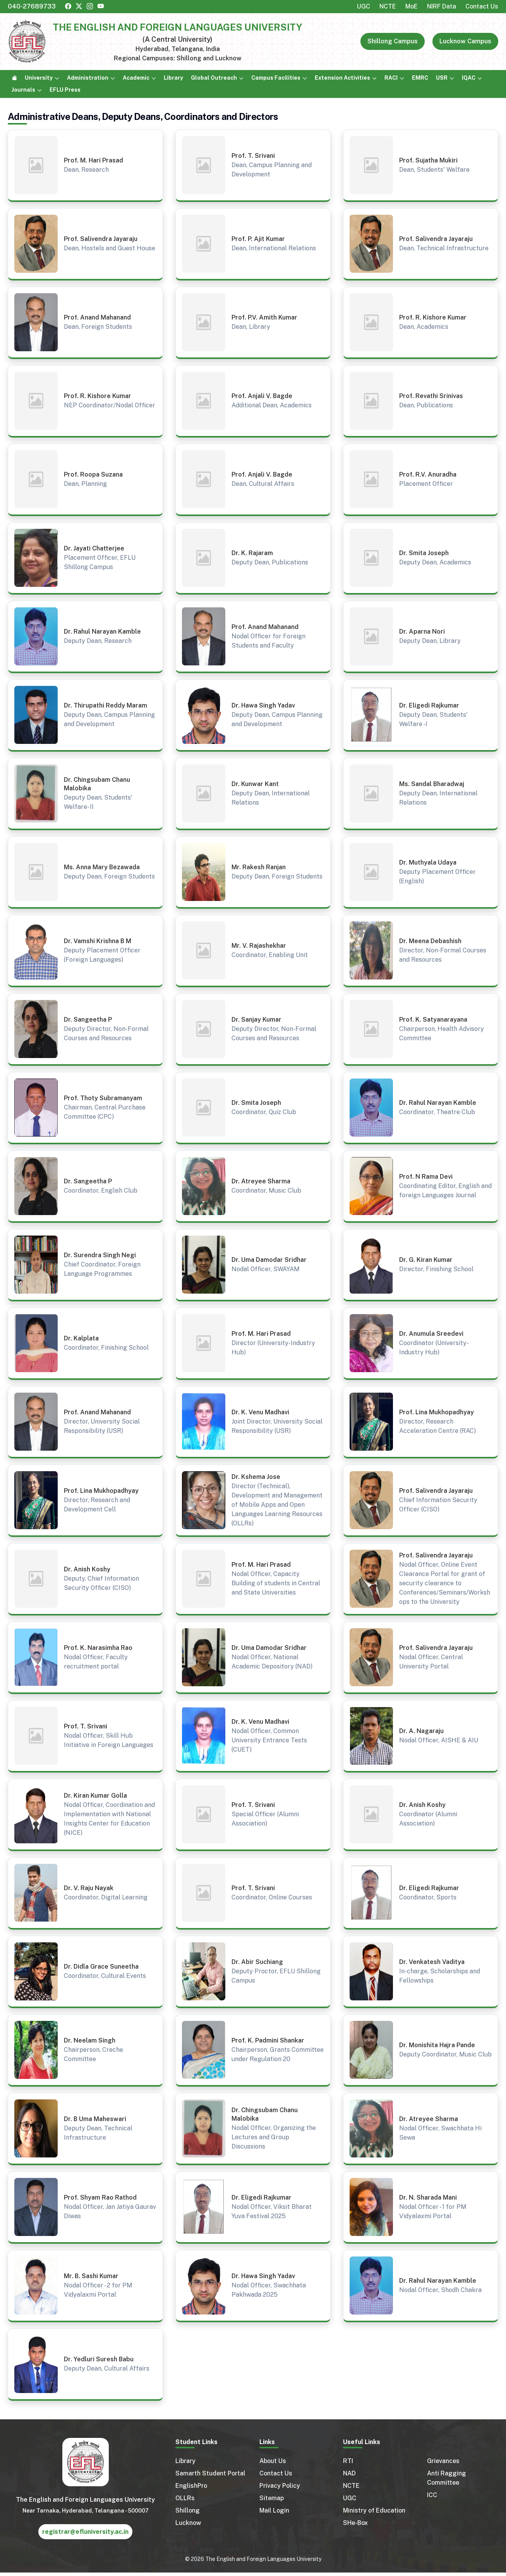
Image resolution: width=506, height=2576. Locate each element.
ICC (432, 2495)
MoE (411, 6)
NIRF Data (441, 6)
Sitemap (271, 2498)
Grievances (443, 2461)
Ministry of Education (374, 2510)
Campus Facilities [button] (275, 78)
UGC (363, 6)
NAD (349, 2473)
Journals (23, 90)
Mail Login (274, 2510)
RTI (348, 2461)
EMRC (420, 78)
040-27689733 (32, 6)
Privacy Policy (279, 2485)
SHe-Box (355, 2522)
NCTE (387, 6)
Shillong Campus (392, 41)
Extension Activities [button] (342, 78)
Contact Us (481, 6)
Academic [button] (136, 78)
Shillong (187, 2510)
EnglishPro (191, 2485)
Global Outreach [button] (214, 78)
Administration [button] (87, 78)
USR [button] (442, 78)
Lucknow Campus (465, 41)
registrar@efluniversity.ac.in (85, 2531)
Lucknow (188, 2522)
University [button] (39, 78)
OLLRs (185, 2498)
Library (173, 78)
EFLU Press (65, 90)
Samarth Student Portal (210, 2473)
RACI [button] (391, 78)
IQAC (468, 78)
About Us (272, 2461)
